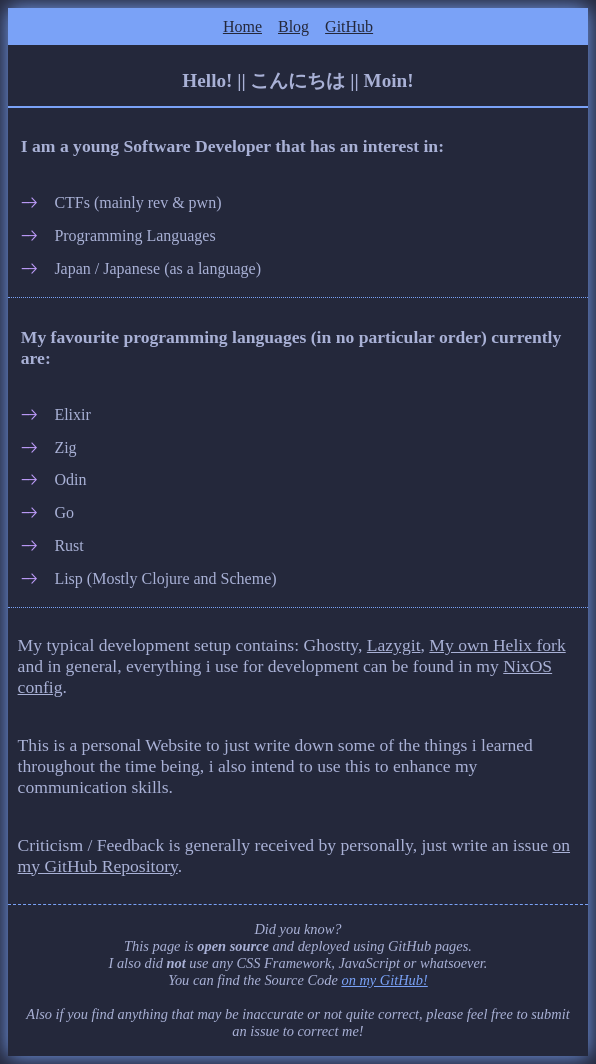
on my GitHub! (384, 980)
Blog (293, 26)
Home (242, 26)
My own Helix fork (497, 645)
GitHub (349, 26)
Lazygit (394, 645)
